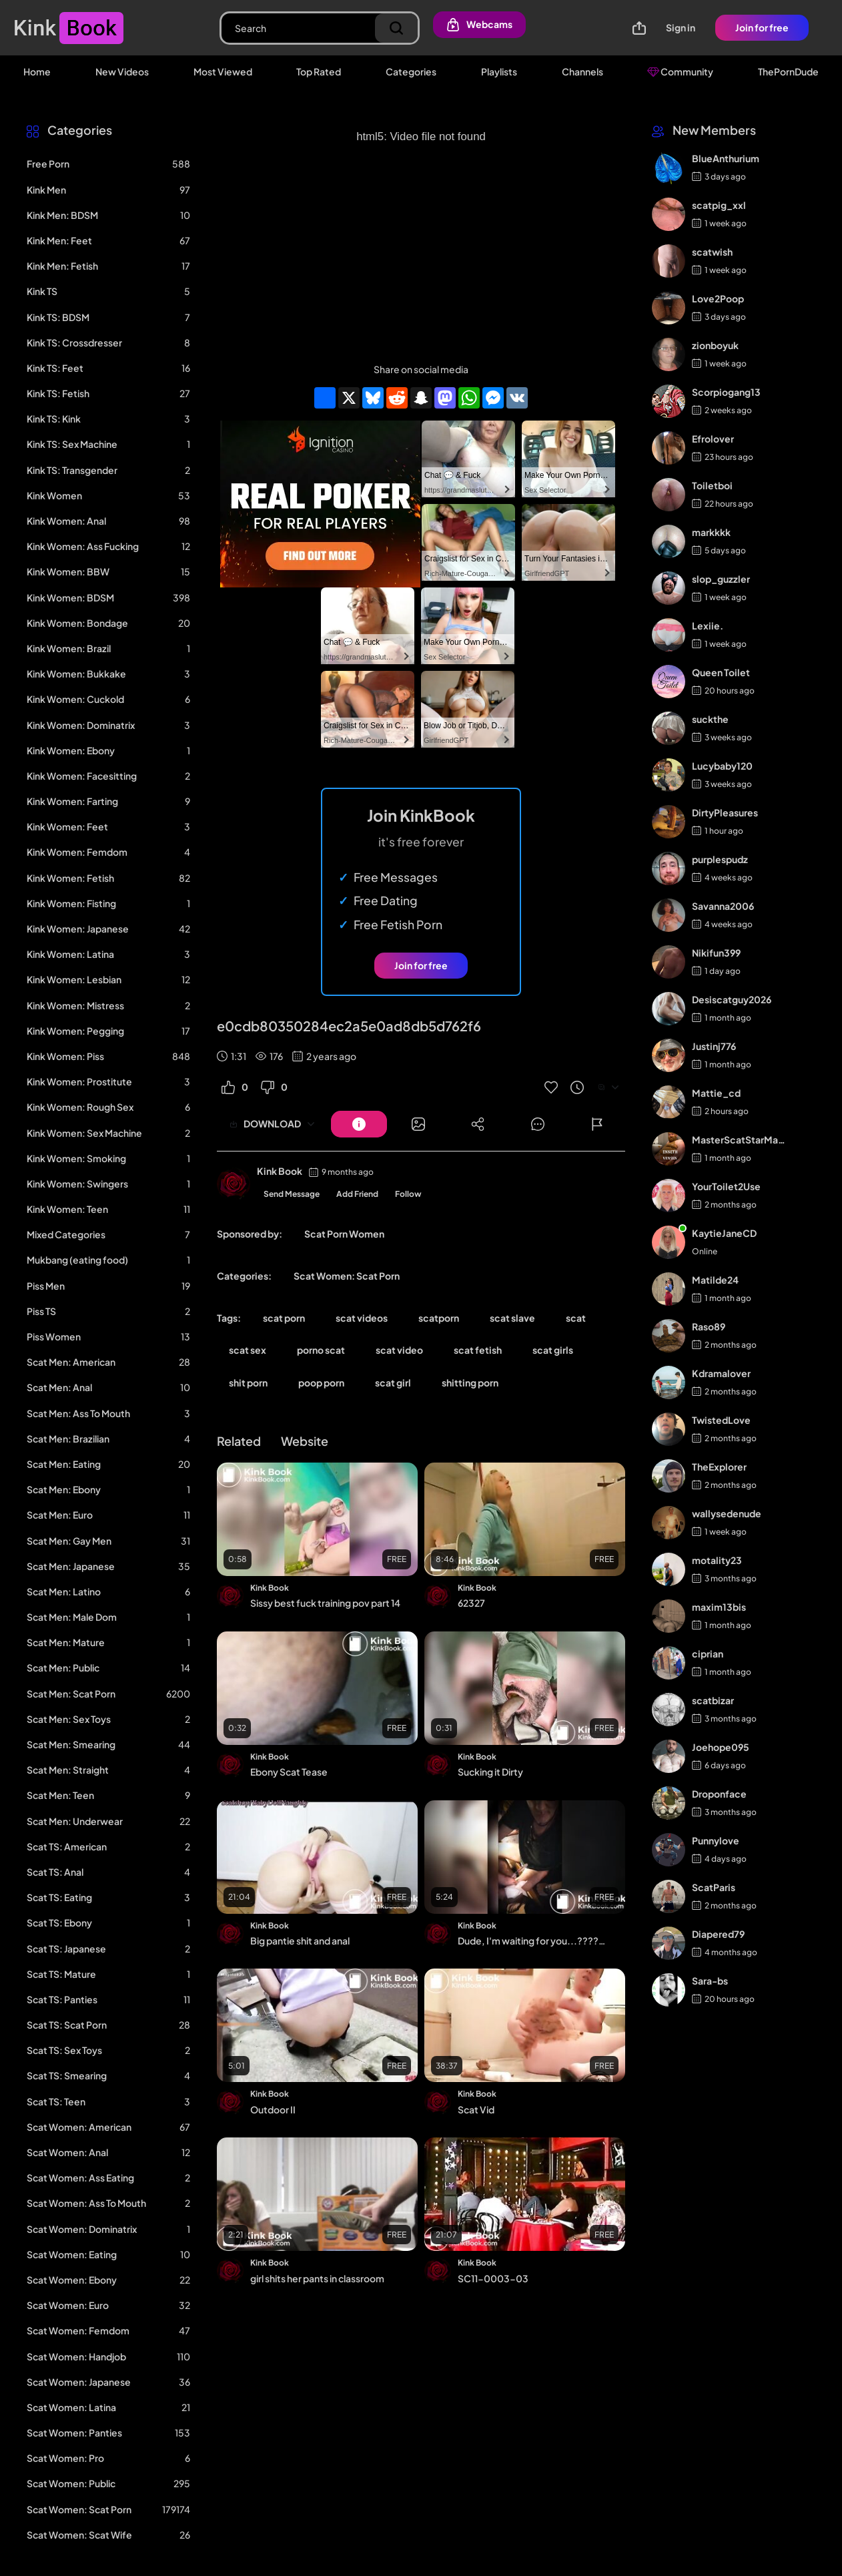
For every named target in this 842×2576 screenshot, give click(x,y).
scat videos (362, 1318)
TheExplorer (719, 1467)
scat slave (512, 1318)
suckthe (710, 719)
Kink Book (279, 1171)
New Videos (122, 71)
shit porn (248, 1382)
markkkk (711, 532)
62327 (471, 1603)
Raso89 (708, 1326)
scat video (399, 1350)
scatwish (712, 252)
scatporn (438, 1318)
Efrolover (713, 439)
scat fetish (478, 1350)
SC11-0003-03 (493, 2278)
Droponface (719, 1794)
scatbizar (713, 1700)
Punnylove (715, 1840)
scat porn (284, 1318)
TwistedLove (721, 1420)
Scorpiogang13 (726, 392)
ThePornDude (788, 71)
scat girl (393, 1382)
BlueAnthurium (725, 158)
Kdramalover (721, 1373)
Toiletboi (712, 485)
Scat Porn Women (344, 1234)
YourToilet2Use (726, 1186)
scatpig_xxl (719, 205)
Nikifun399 (716, 953)
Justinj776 (714, 1046)
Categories (411, 71)
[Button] (359, 1124)
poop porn (321, 1382)
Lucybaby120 (722, 766)
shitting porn (470, 1382)
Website (304, 1441)
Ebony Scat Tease (289, 1772)
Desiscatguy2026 (731, 999)
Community (680, 71)
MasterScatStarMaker (739, 1139)
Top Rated (318, 71)
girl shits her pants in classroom (317, 2278)
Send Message (292, 1194)
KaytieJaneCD (724, 1233)
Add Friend (357, 1194)
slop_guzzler (721, 579)
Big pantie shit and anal (300, 1941)
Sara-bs (710, 1981)
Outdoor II (273, 2109)
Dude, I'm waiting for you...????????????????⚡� (533, 1941)
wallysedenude (726, 1513)
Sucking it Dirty (490, 1772)
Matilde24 (715, 1280)
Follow (408, 1194)
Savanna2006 (723, 906)
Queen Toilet (721, 672)
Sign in (680, 27)
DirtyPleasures (725, 812)
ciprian (707, 1653)
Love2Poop (718, 298)
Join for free (762, 27)
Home (37, 71)
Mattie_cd (716, 1093)
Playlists (499, 71)
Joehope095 (720, 1747)
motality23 (717, 1560)
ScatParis (713, 1887)
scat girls (552, 1350)
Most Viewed (222, 71)
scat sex (247, 1350)
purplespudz (720, 859)
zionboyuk (715, 345)
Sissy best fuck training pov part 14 (325, 1603)
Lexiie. (707, 625)
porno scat (321, 1350)
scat (576, 1318)
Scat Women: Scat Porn (347, 1276)
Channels (582, 71)
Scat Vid (476, 2109)
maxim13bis (719, 1607)
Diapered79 (718, 1934)
